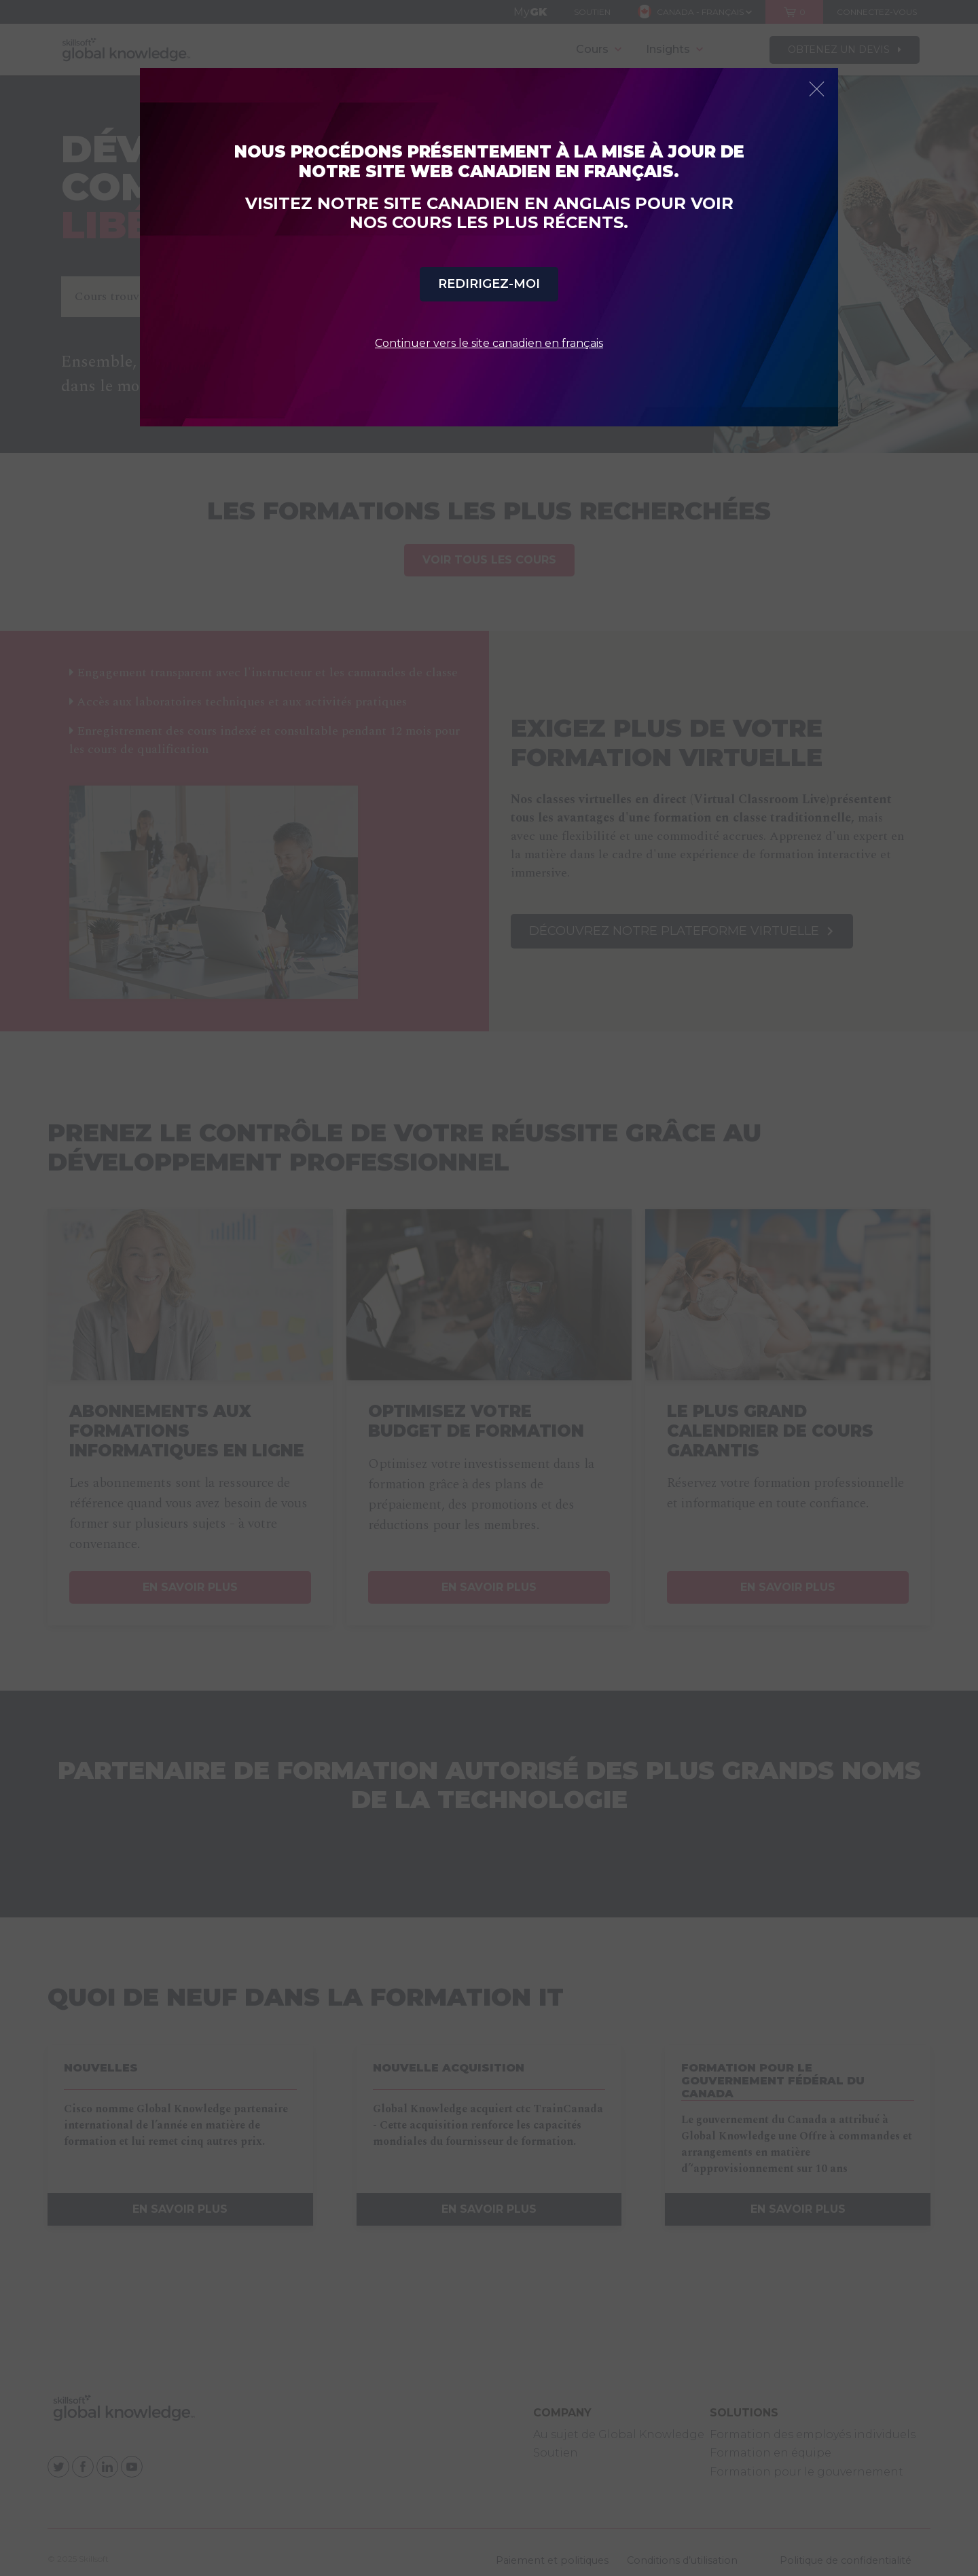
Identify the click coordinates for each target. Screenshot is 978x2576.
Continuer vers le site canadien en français (489, 343)
